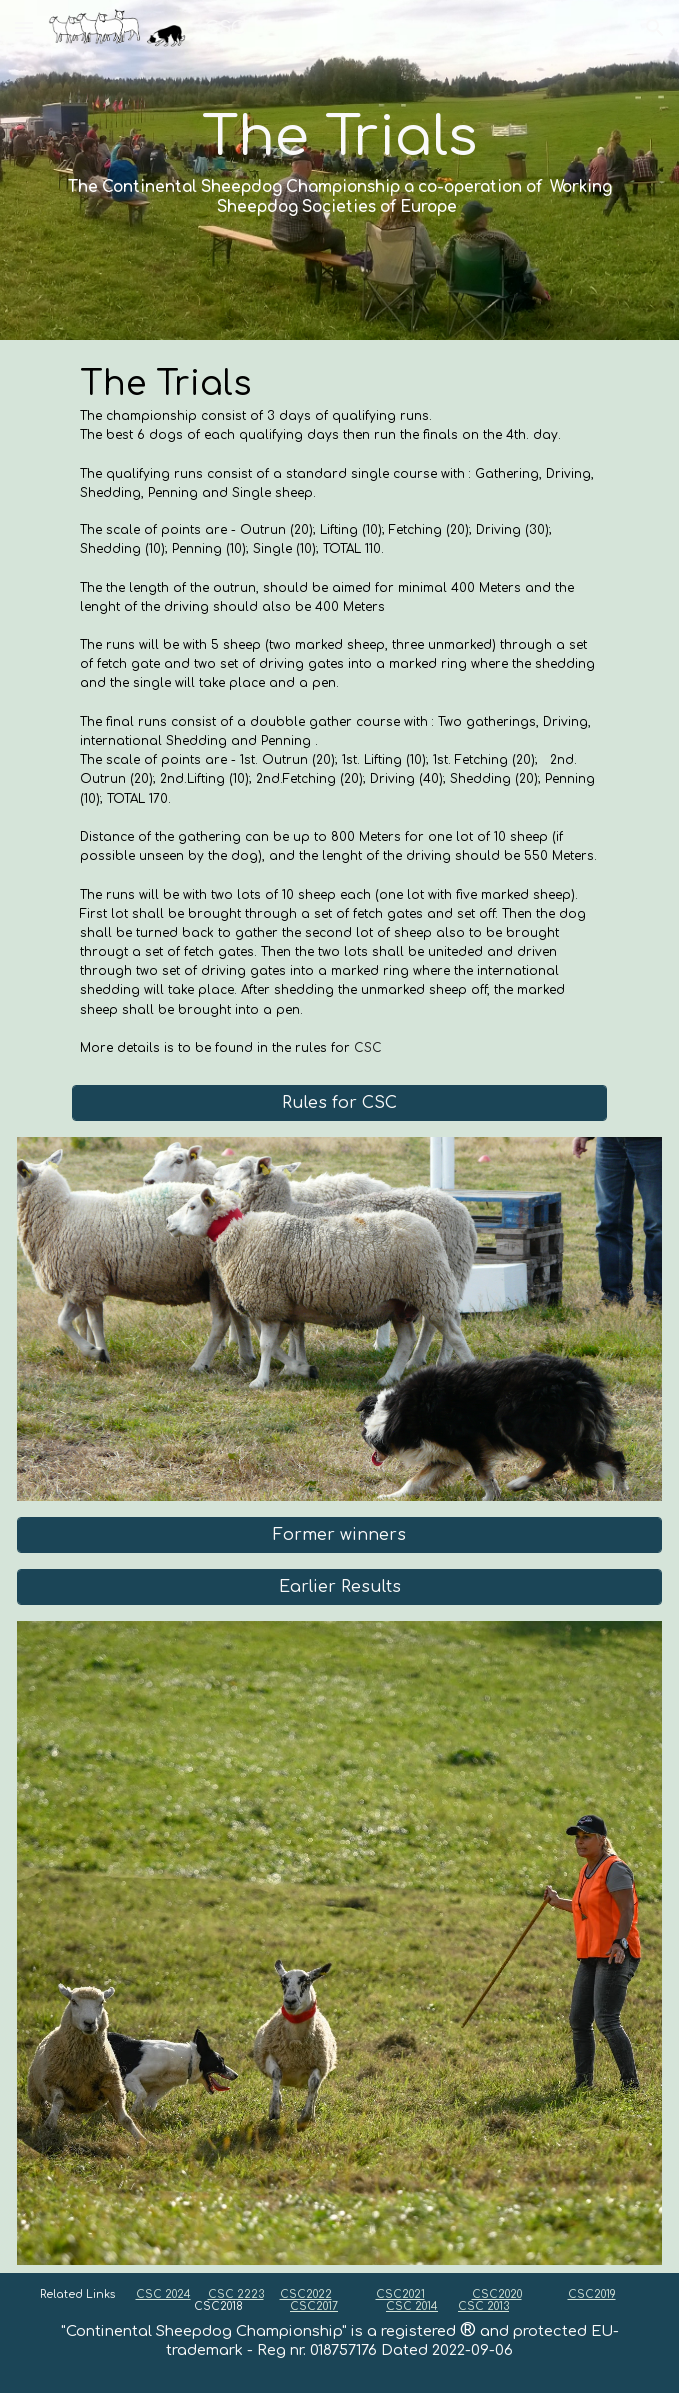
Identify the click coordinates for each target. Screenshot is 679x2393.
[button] (24, 27)
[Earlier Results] (339, 1587)
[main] (339, 170)
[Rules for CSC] (339, 1103)
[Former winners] (339, 1535)
